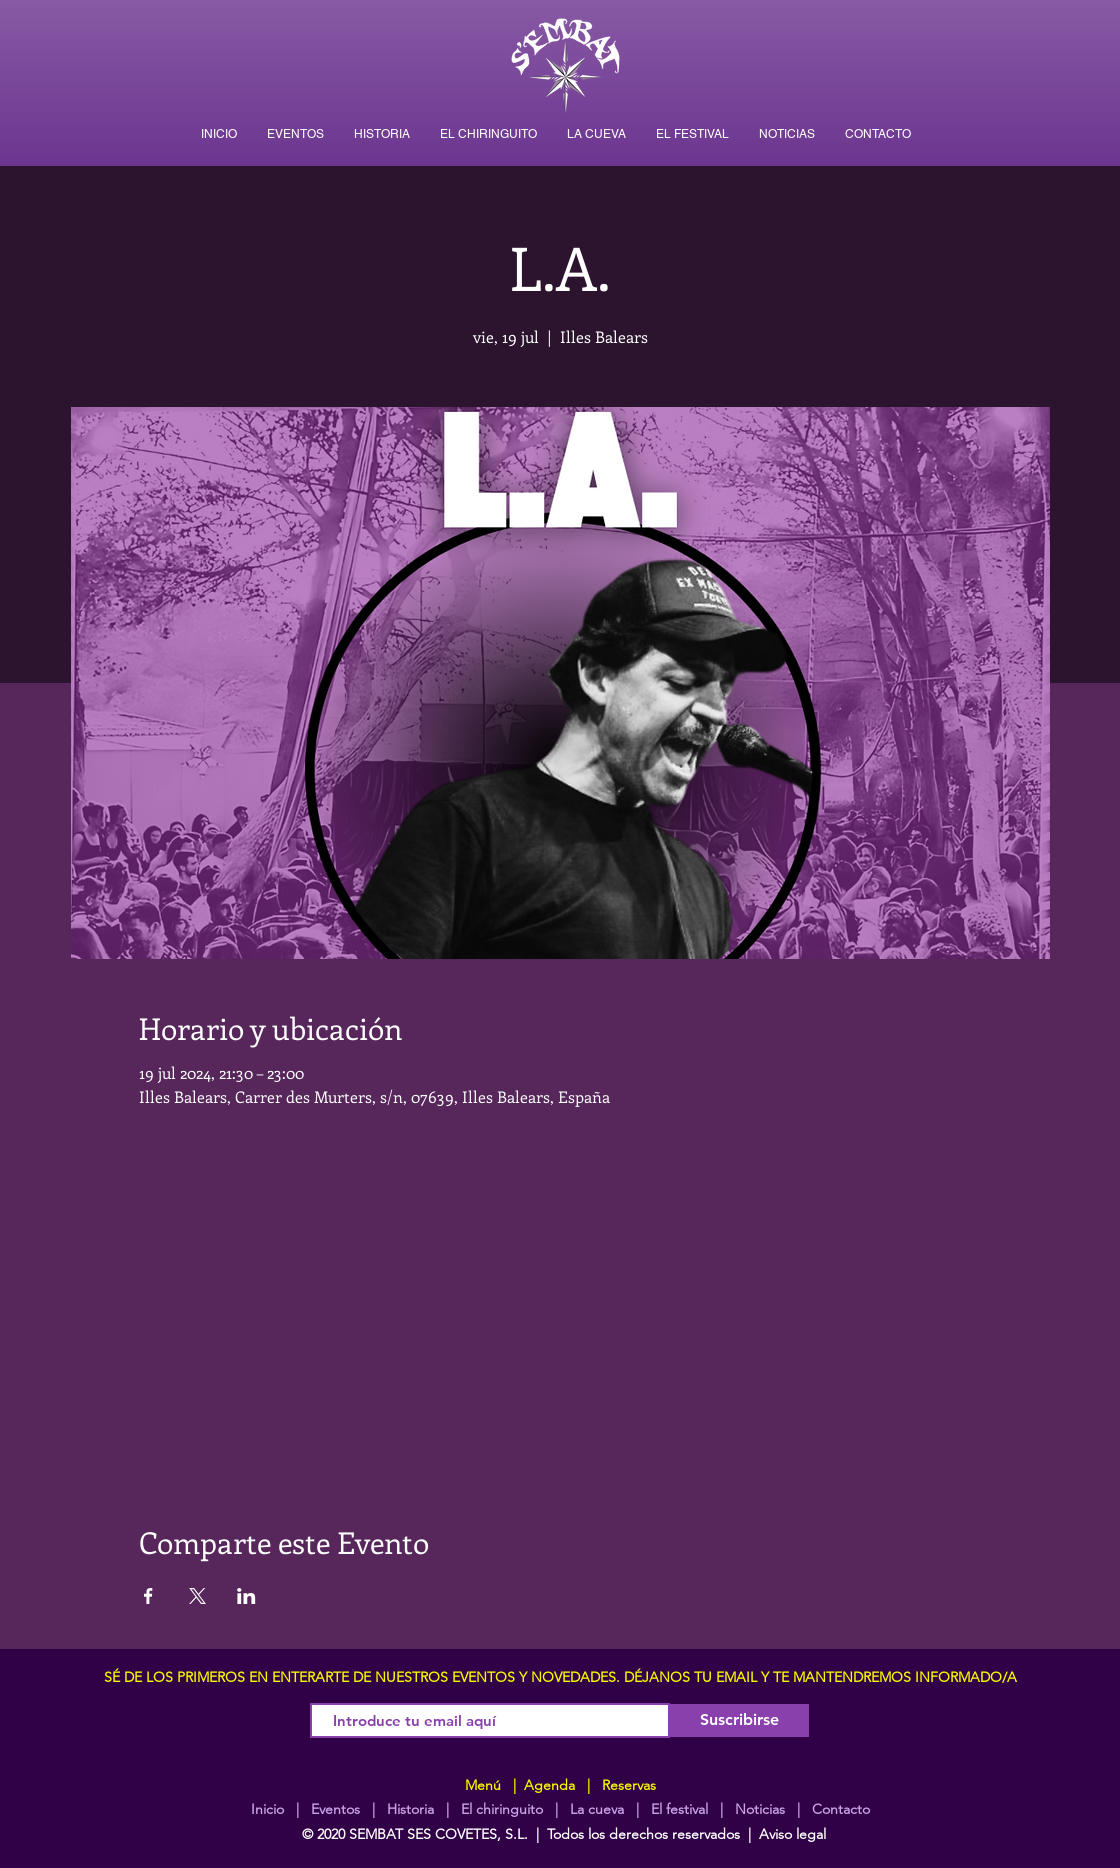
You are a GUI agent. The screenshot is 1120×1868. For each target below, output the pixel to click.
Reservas (629, 1785)
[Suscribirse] (739, 1720)
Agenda (547, 1785)
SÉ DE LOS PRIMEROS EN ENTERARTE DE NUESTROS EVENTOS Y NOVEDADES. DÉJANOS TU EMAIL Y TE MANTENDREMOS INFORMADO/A (560, 1677)
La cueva (597, 1809)
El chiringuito (502, 1809)
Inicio (267, 1809)
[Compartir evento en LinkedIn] (246, 1596)
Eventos (335, 1809)
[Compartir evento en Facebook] (148, 1596)
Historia (408, 1809)
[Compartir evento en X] (197, 1596)
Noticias (760, 1809)
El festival (679, 1809)
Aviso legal (792, 1834)
